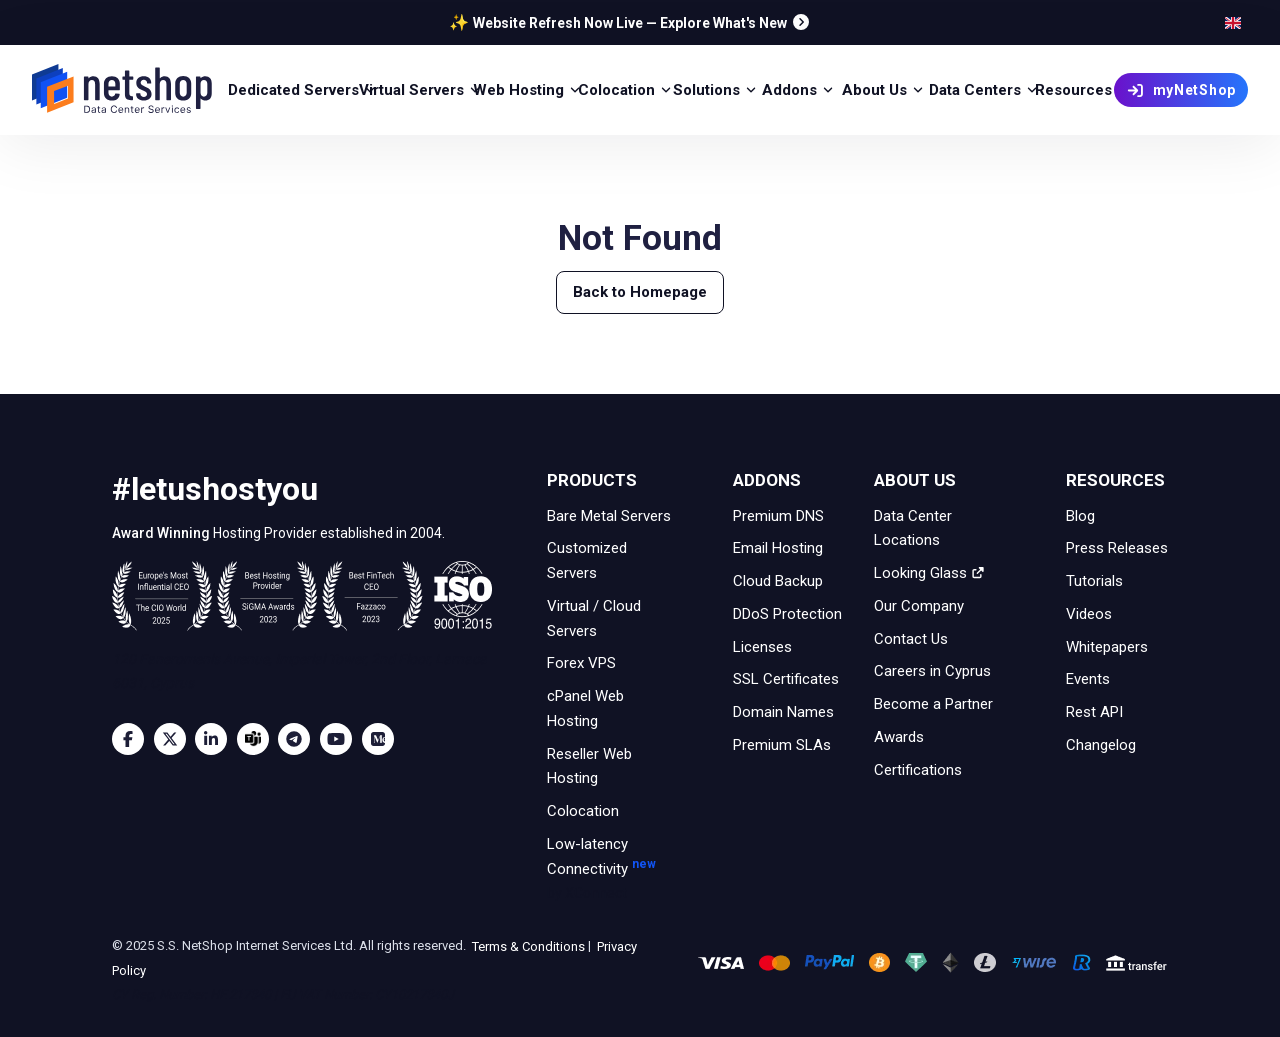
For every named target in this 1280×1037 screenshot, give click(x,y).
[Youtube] (341, 739)
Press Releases (1117, 548)
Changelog (1101, 745)
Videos (1089, 614)
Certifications (918, 769)
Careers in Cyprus (932, 671)
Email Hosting (778, 548)
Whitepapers (1107, 646)
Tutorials (1094, 581)
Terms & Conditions (527, 945)
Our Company (919, 606)
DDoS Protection (787, 614)
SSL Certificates (786, 679)
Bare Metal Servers (609, 515)
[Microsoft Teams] (258, 739)
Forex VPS (581, 663)
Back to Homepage (640, 292)
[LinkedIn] (216, 739)
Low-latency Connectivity (612, 870)
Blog (1080, 515)
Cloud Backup (778, 581)
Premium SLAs (782, 745)
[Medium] (383, 739)
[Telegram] (299, 739)
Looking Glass (929, 573)
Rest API (1094, 712)
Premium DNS (778, 515)
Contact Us (911, 638)
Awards (899, 737)
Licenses (762, 646)
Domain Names (783, 712)
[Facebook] (133, 739)
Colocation (583, 811)
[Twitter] (175, 739)
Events (1088, 679)
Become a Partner (933, 704)
